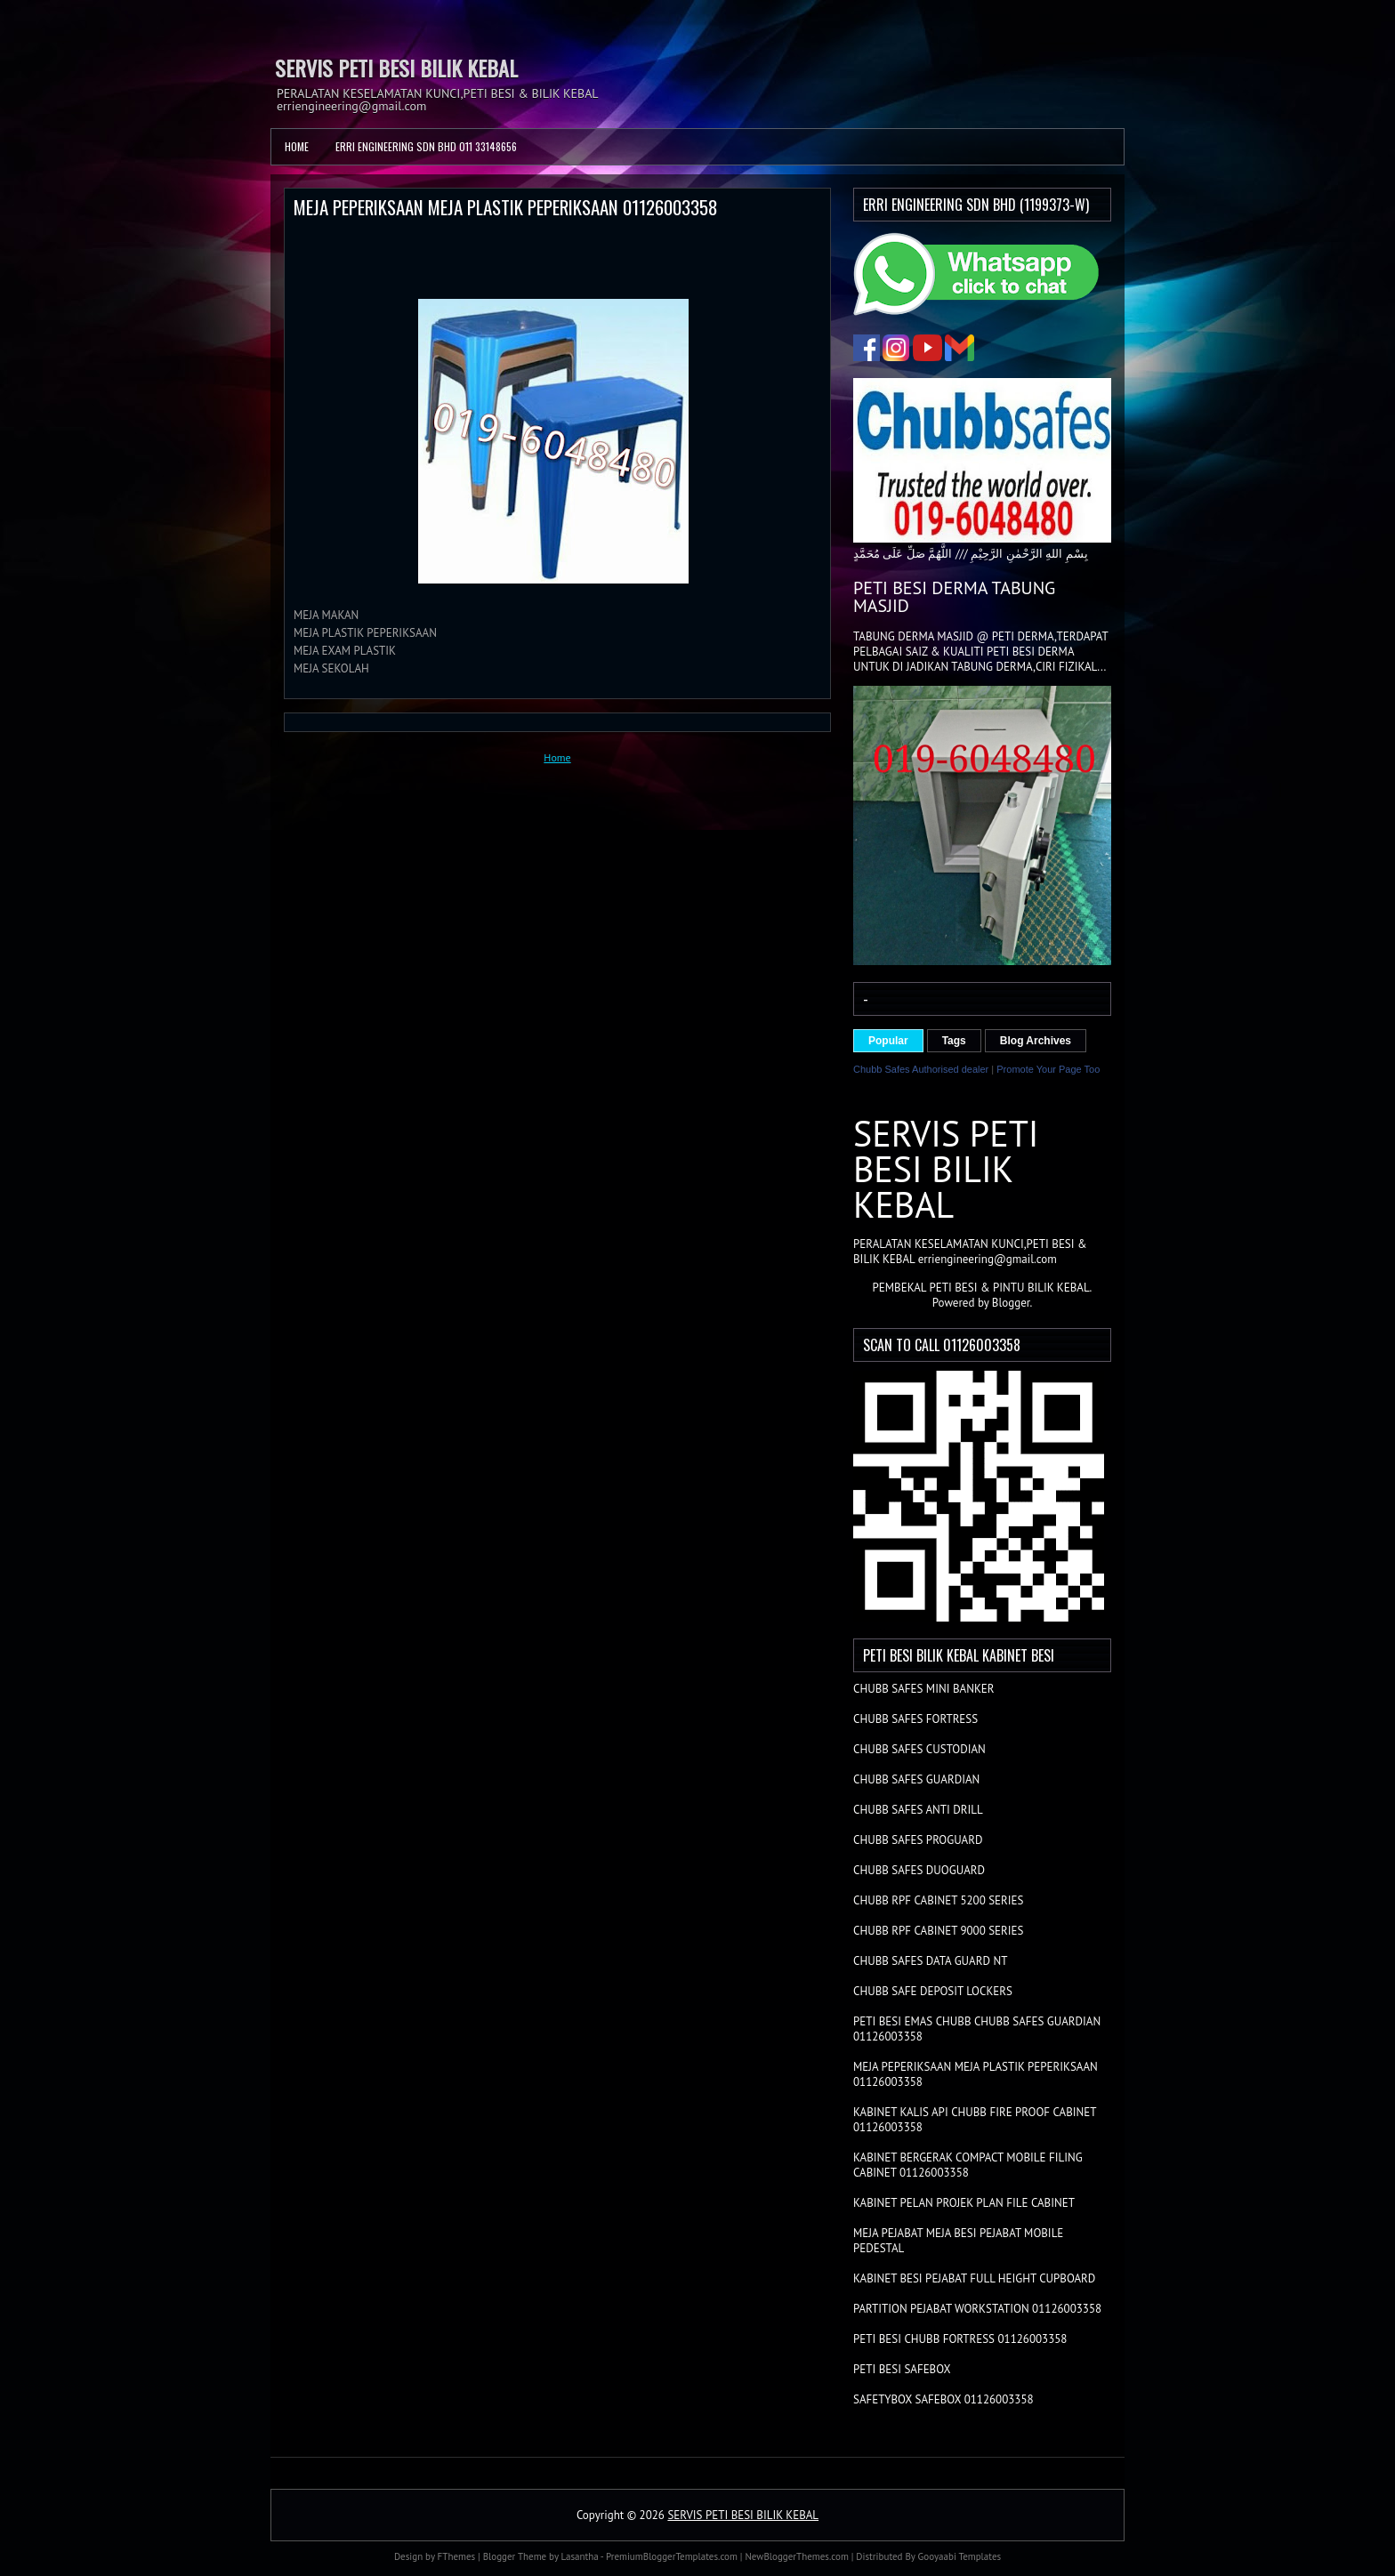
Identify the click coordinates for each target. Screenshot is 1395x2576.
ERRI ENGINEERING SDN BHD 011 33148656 (426, 146)
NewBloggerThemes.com (796, 2556)
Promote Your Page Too (1048, 1069)
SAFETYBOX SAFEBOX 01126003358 (943, 2399)
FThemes (457, 2556)
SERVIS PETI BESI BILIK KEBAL (396, 68)
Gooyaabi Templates (960, 2556)
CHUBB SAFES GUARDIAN (916, 1779)
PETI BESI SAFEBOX (902, 2369)
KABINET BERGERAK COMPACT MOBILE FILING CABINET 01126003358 (968, 2165)
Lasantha (580, 2556)
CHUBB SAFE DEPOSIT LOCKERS (932, 1991)
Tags (954, 1040)
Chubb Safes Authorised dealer (920, 1069)
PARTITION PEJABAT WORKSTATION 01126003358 (977, 2308)
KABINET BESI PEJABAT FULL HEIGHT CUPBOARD (974, 2278)
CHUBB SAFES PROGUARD (917, 1839)
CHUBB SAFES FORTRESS (915, 1719)
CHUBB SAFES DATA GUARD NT (930, 1960)
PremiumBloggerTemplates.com (672, 2556)
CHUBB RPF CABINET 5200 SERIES (938, 1900)
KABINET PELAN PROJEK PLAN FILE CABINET (964, 2202)
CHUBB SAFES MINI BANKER (924, 1688)
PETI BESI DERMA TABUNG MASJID (954, 596)
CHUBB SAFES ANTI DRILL (918, 1809)
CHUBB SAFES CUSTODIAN (919, 1749)
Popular (888, 1040)
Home (297, 146)
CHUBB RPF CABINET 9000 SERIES (938, 1930)
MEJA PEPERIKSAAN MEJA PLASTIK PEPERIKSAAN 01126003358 (506, 206)
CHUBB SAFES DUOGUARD (919, 1870)
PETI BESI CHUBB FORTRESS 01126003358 (960, 2339)
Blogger (1011, 1302)
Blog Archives (1035, 1040)
